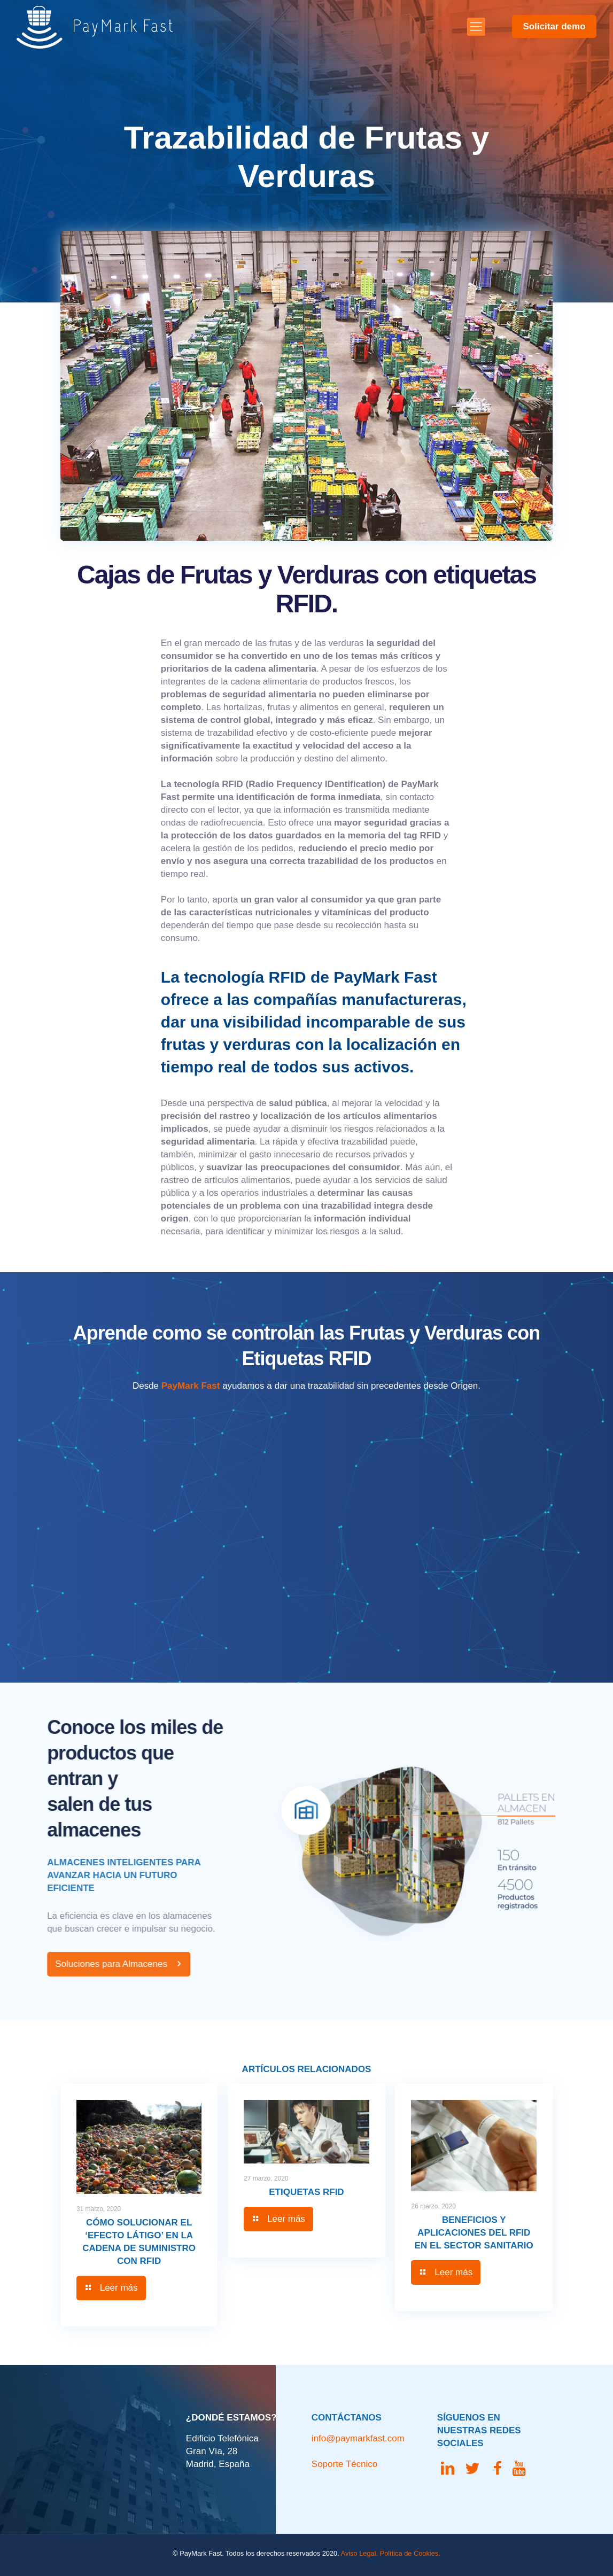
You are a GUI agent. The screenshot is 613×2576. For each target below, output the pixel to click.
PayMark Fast (190, 1386)
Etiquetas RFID (306, 2192)
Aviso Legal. (359, 2553)
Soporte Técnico (344, 2464)
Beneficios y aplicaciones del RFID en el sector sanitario (474, 2233)
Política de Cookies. (410, 2553)
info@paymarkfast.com (358, 2438)
